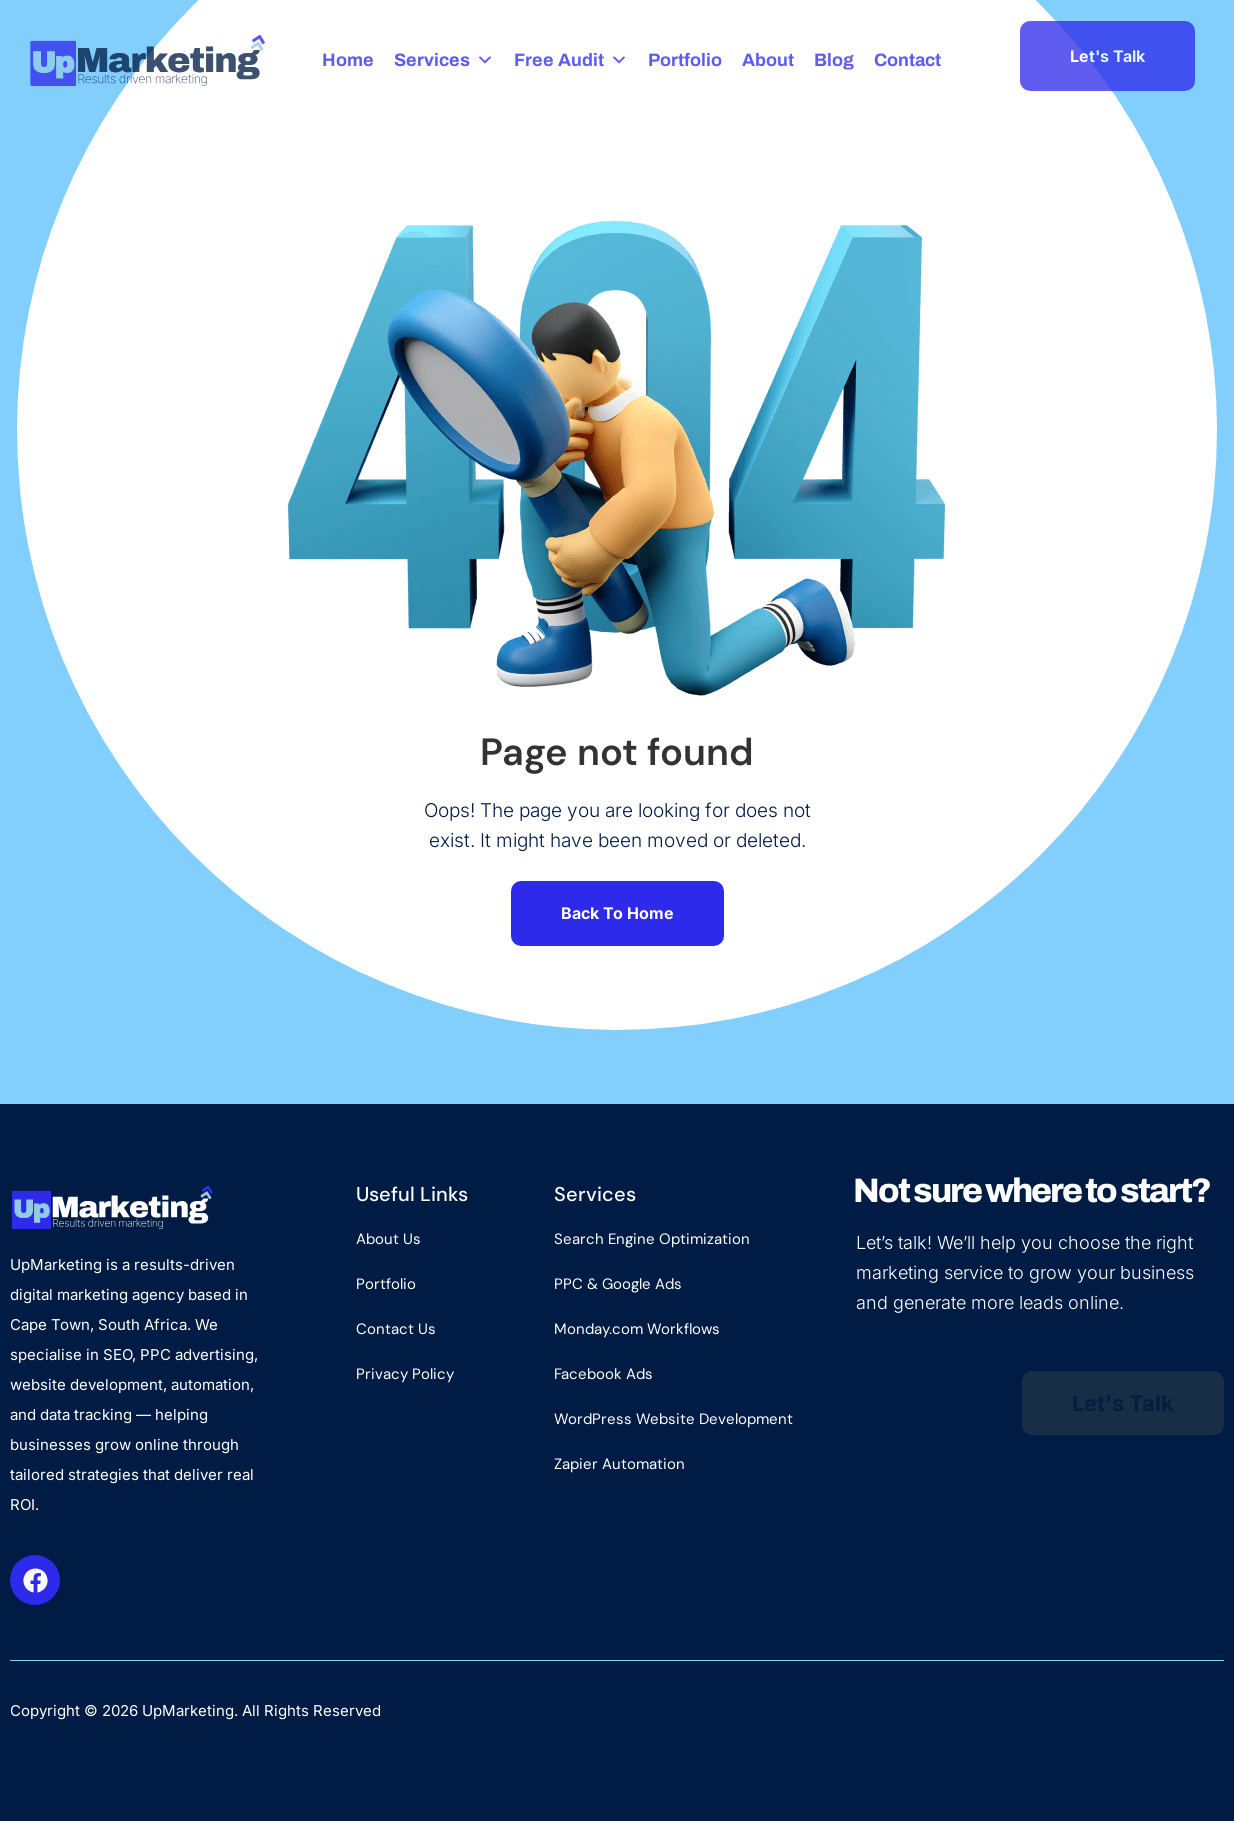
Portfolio (686, 60)
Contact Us (396, 1334)
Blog (835, 60)
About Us (388, 1244)
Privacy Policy (405, 1379)
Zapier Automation (619, 1469)
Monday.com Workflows (637, 1334)
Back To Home (617, 916)
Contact (908, 60)
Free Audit (572, 60)
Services (445, 60)
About (769, 60)
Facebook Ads (603, 1379)
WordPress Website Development (673, 1424)
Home (349, 60)
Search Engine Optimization (652, 1244)
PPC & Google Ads (618, 1289)
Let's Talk (1107, 56)
